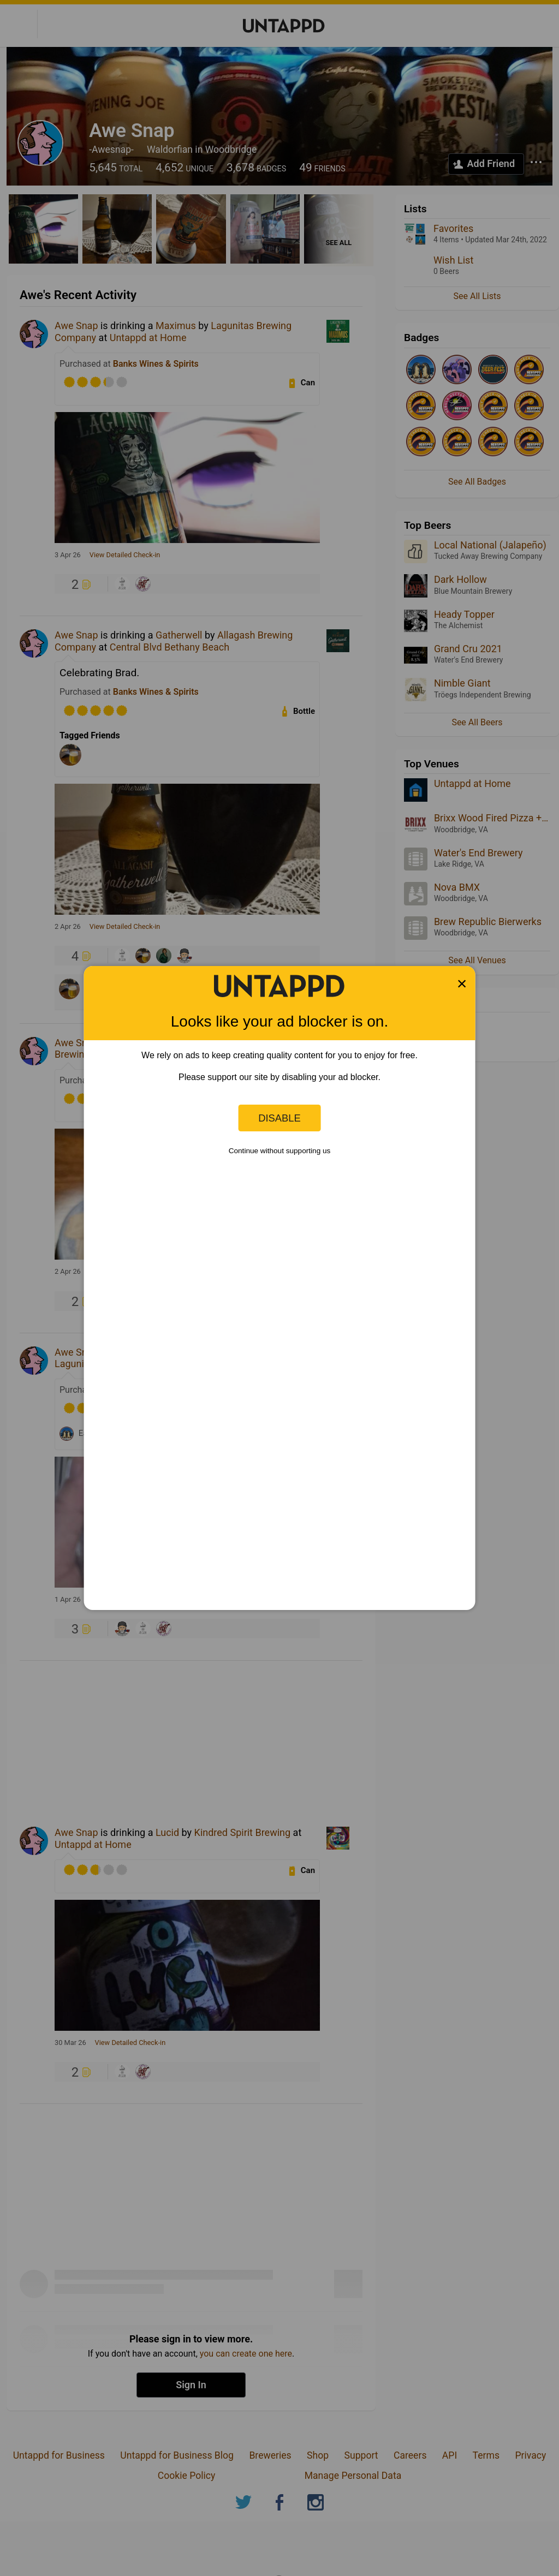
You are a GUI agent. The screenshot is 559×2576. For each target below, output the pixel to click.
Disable (279, 1118)
